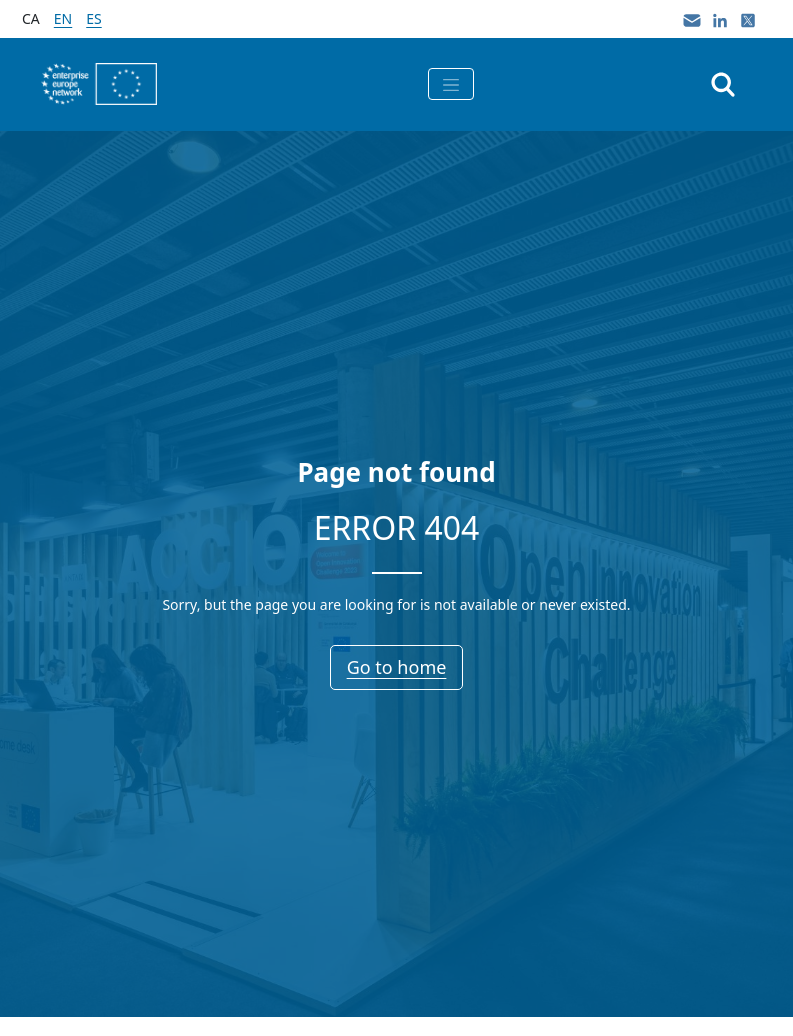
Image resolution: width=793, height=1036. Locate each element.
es (93, 18)
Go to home (397, 667)
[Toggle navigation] (451, 84)
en (63, 18)
